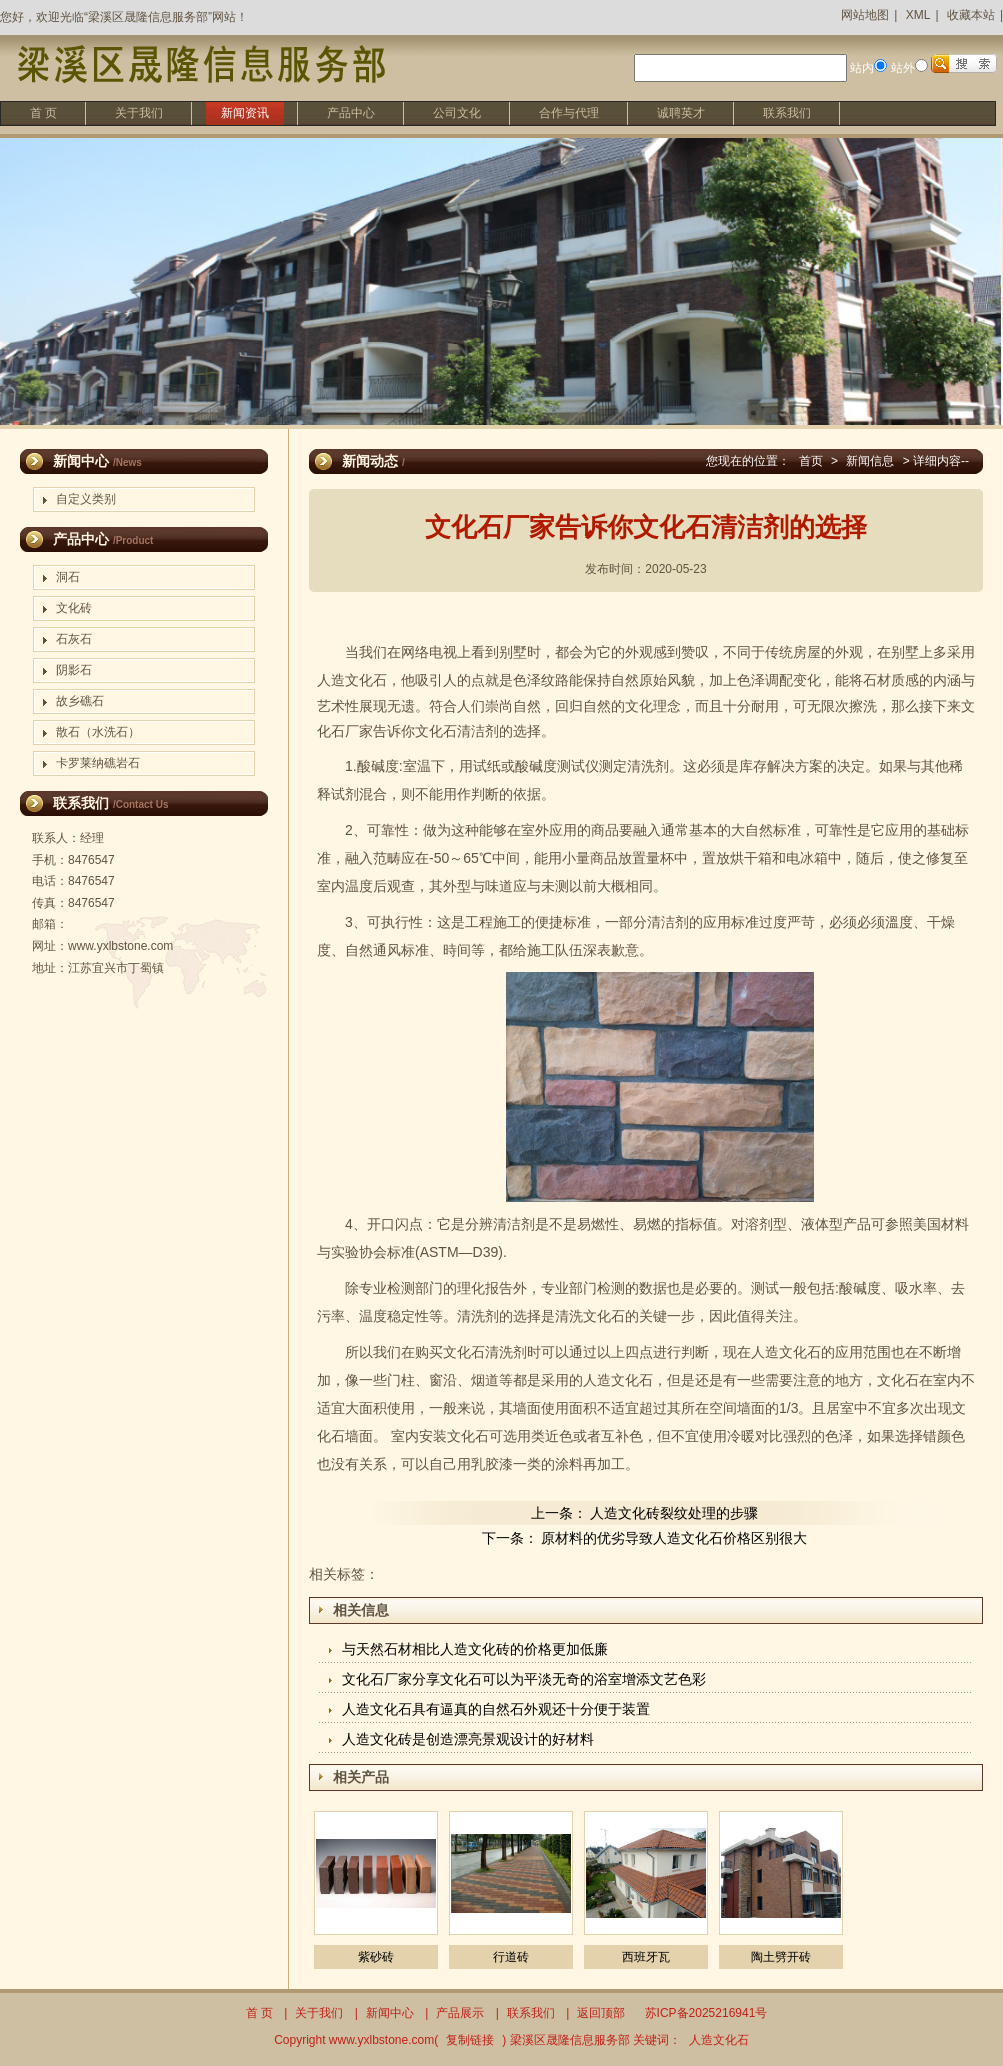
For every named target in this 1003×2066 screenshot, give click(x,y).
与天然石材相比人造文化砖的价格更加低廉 (475, 1649)
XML (918, 15)
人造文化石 (352, 680)
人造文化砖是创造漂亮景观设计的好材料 (468, 1739)
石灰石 (74, 639)
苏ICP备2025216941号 (706, 2013)
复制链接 (470, 2040)
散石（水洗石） (98, 732)
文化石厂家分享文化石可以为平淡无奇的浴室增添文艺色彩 (524, 1679)
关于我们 (139, 113)
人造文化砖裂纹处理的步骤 (674, 1513)
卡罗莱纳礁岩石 (98, 763)
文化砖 (74, 608)
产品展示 (460, 2013)
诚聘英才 (681, 113)
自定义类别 (86, 499)
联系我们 (787, 113)
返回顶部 (601, 2013)
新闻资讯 (245, 113)
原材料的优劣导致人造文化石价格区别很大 (674, 1538)
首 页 (43, 113)
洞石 (68, 577)
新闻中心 (390, 2013)
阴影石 (74, 670)
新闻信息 (870, 461)
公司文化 (457, 113)
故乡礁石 (80, 701)
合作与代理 (569, 113)
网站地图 (865, 15)
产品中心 (351, 113)
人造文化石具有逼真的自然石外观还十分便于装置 (496, 1709)
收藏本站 (971, 15)
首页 (811, 461)
